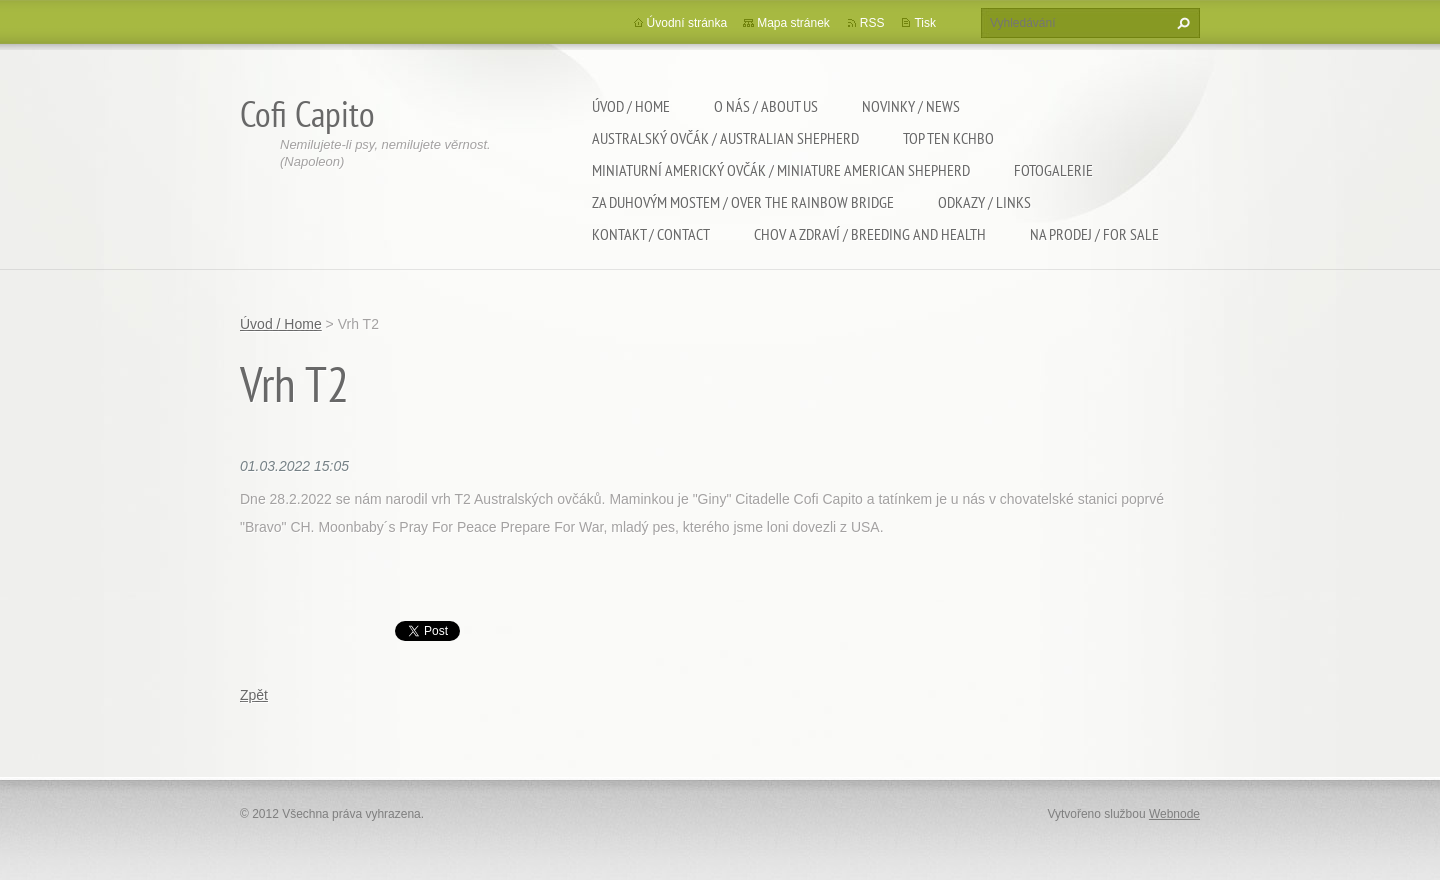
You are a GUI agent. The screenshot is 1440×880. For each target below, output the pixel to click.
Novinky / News (911, 106)
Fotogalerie (1053, 170)
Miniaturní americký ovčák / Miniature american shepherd (781, 170)
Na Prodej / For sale (1094, 234)
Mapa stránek (793, 23)
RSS (872, 23)
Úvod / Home (631, 106)
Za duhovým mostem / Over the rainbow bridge (743, 202)
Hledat (1181, 23)
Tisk (925, 23)
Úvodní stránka (687, 23)
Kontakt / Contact (651, 234)
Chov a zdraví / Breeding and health (870, 234)
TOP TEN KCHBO (948, 138)
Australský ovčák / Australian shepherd (725, 138)
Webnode (1174, 814)
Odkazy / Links (984, 202)
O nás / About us (766, 106)
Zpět (254, 695)
